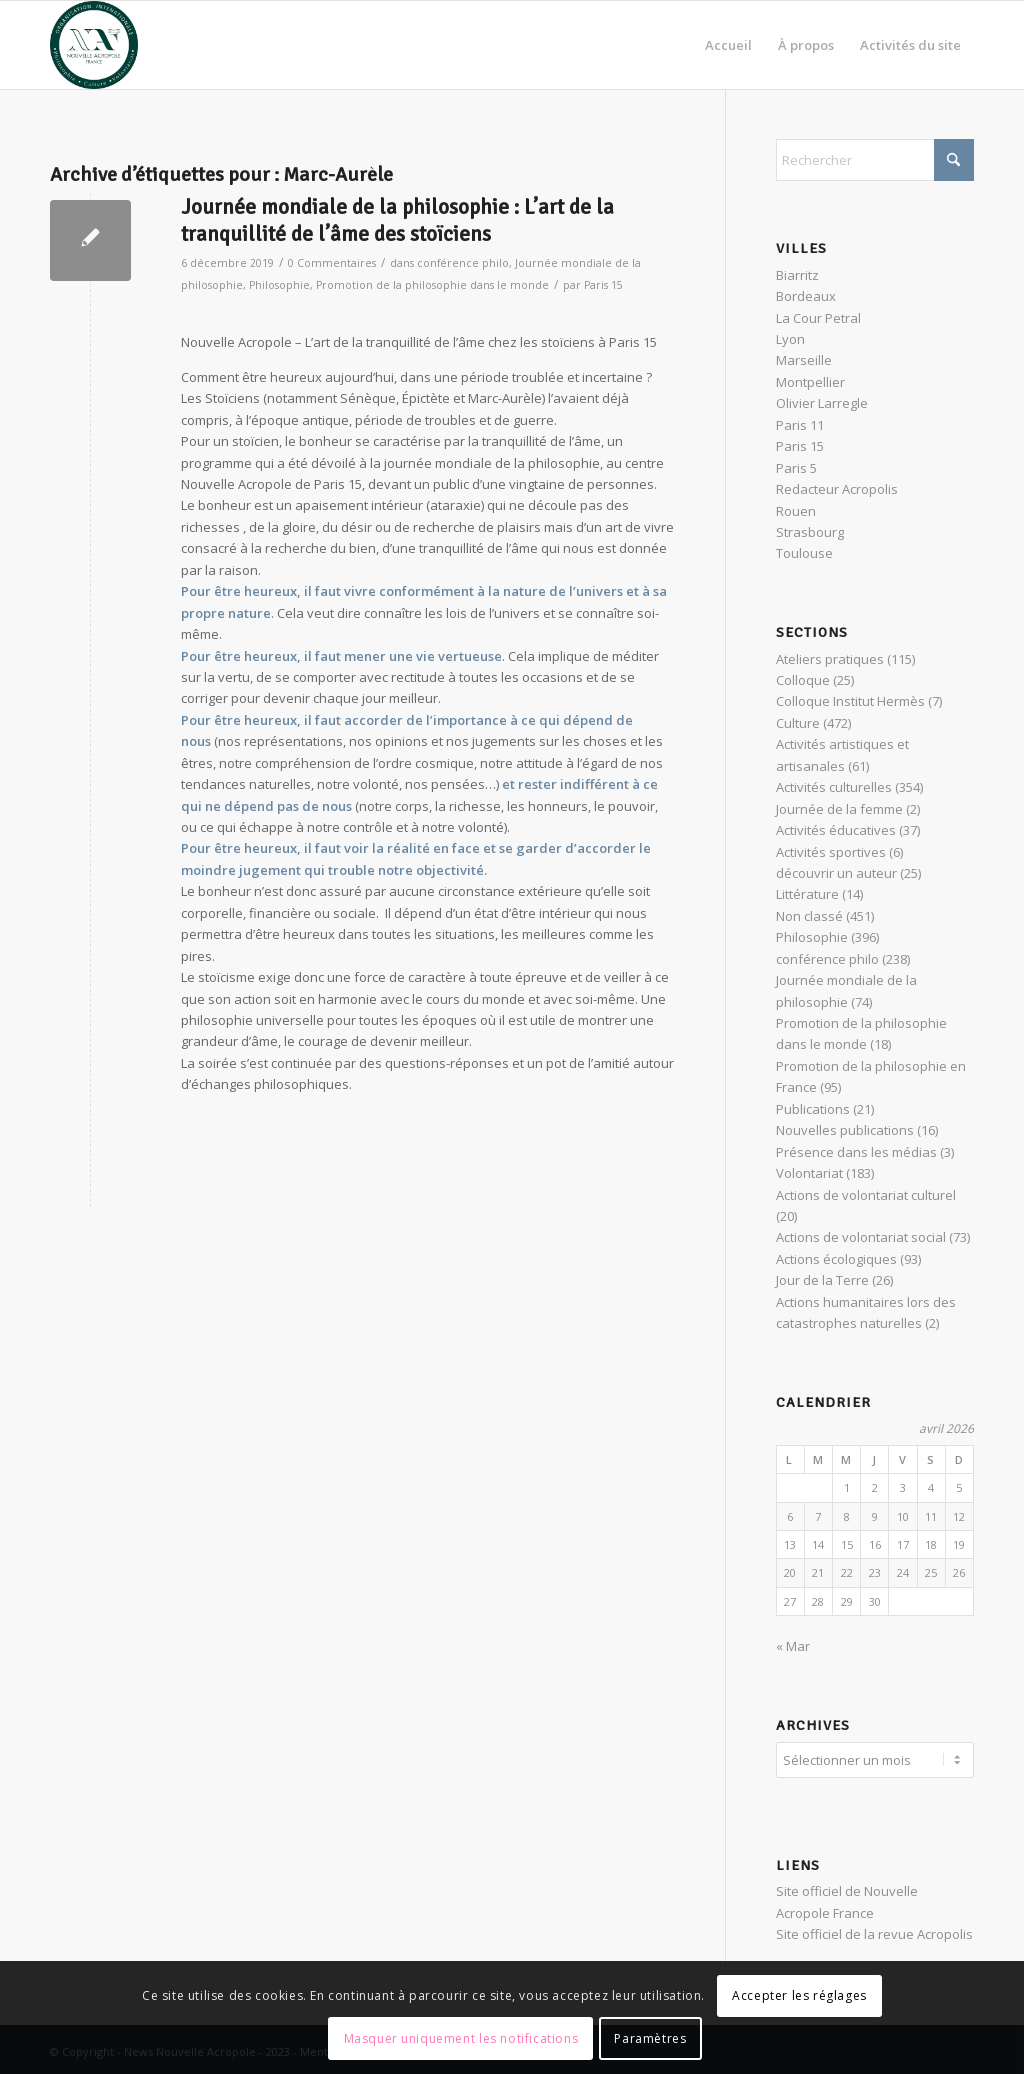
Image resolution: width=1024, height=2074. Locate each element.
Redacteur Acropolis (837, 489)
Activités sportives (831, 852)
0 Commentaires (332, 263)
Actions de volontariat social (861, 1237)
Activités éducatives (836, 830)
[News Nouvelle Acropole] (94, 45)
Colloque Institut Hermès (850, 701)
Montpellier (810, 382)
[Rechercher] (875, 160)
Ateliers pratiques (830, 659)
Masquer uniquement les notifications (461, 2038)
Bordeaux (806, 296)
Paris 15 (603, 285)
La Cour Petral (818, 318)
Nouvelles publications (845, 1130)
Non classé (809, 916)
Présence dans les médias (856, 1152)
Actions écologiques (836, 1259)
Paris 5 (796, 468)
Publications (813, 1109)
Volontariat (809, 1173)
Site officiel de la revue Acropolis (874, 1931)
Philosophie (279, 285)
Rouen (796, 511)
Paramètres (650, 2038)
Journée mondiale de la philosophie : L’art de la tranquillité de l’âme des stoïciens (397, 220)
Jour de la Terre (822, 1280)
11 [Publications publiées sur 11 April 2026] (931, 1516)
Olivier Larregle (822, 403)
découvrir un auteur (836, 873)
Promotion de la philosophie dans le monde (432, 285)
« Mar (793, 1646)
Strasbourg (810, 532)
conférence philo (463, 263)
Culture (798, 723)
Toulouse (804, 553)
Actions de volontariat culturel (866, 1195)
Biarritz (797, 275)
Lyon (790, 339)
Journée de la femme (839, 809)
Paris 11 (800, 425)
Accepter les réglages (799, 1995)
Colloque (803, 680)
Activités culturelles (834, 787)
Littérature (807, 894)
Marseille (804, 360)
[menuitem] (728, 45)
